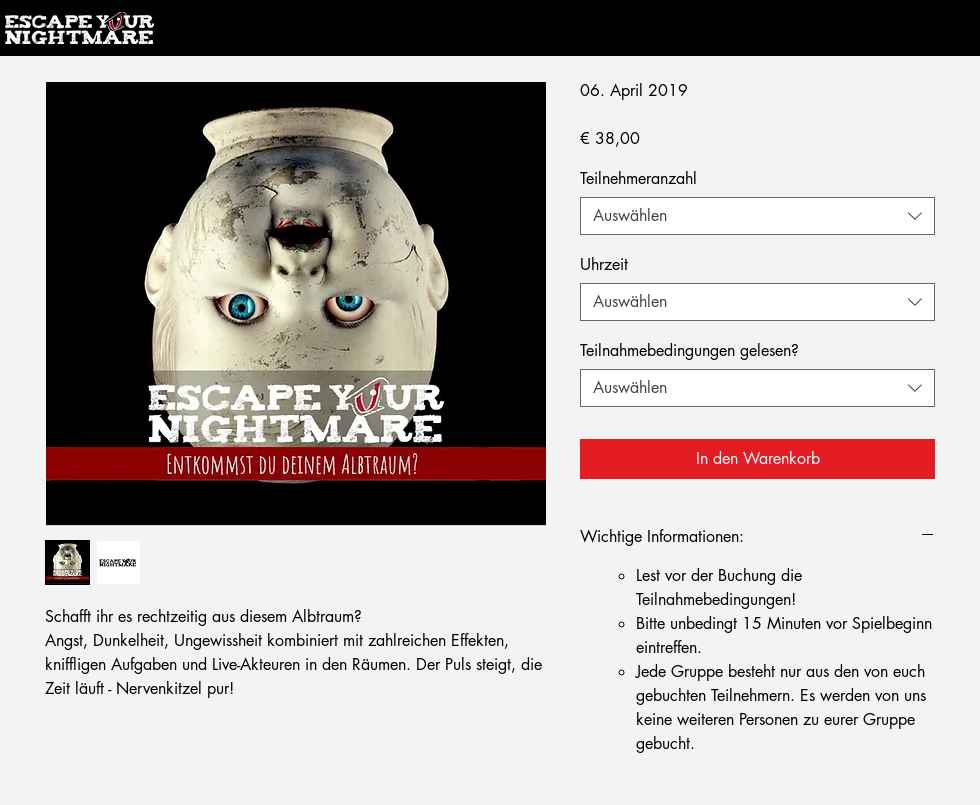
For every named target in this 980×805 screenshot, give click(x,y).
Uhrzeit (604, 264)
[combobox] (757, 216)
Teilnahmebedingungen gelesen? (689, 350)
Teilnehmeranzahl (638, 178)
